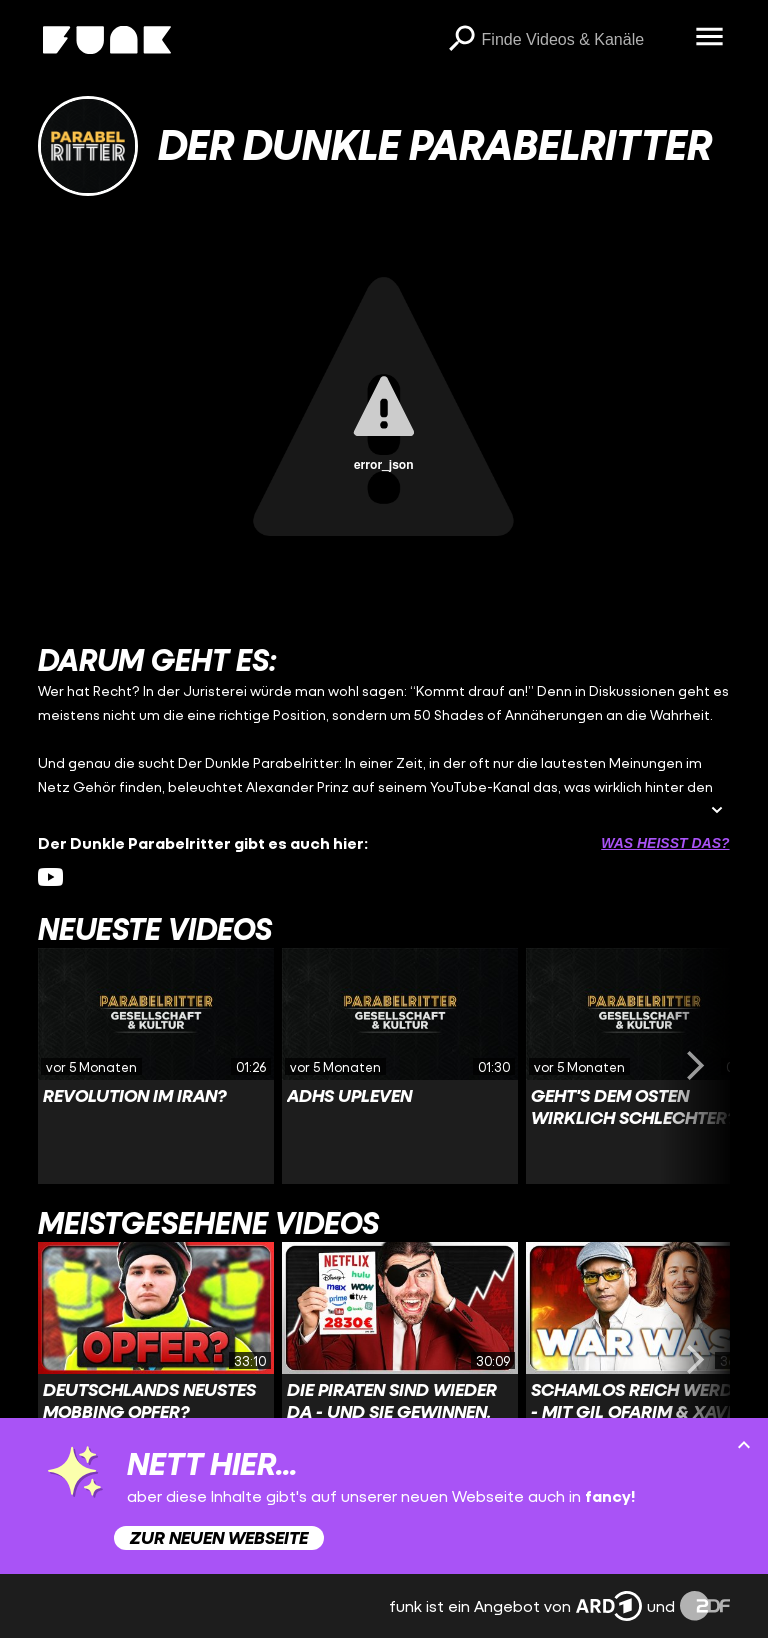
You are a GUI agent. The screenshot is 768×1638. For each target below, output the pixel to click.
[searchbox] (582, 40)
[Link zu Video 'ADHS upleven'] (400, 1066)
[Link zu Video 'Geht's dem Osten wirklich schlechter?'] (644, 1066)
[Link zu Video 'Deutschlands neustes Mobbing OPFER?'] (156, 1360)
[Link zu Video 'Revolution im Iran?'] (156, 1066)
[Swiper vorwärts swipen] (696, 1066)
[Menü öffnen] (710, 38)
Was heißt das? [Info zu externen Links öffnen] (665, 843)
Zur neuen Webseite (219, 1537)
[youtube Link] (50, 877)
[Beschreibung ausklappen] (717, 811)
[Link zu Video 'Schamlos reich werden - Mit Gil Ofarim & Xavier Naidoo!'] (644, 1360)
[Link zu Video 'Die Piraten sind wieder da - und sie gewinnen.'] (400, 1360)
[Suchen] (462, 40)
